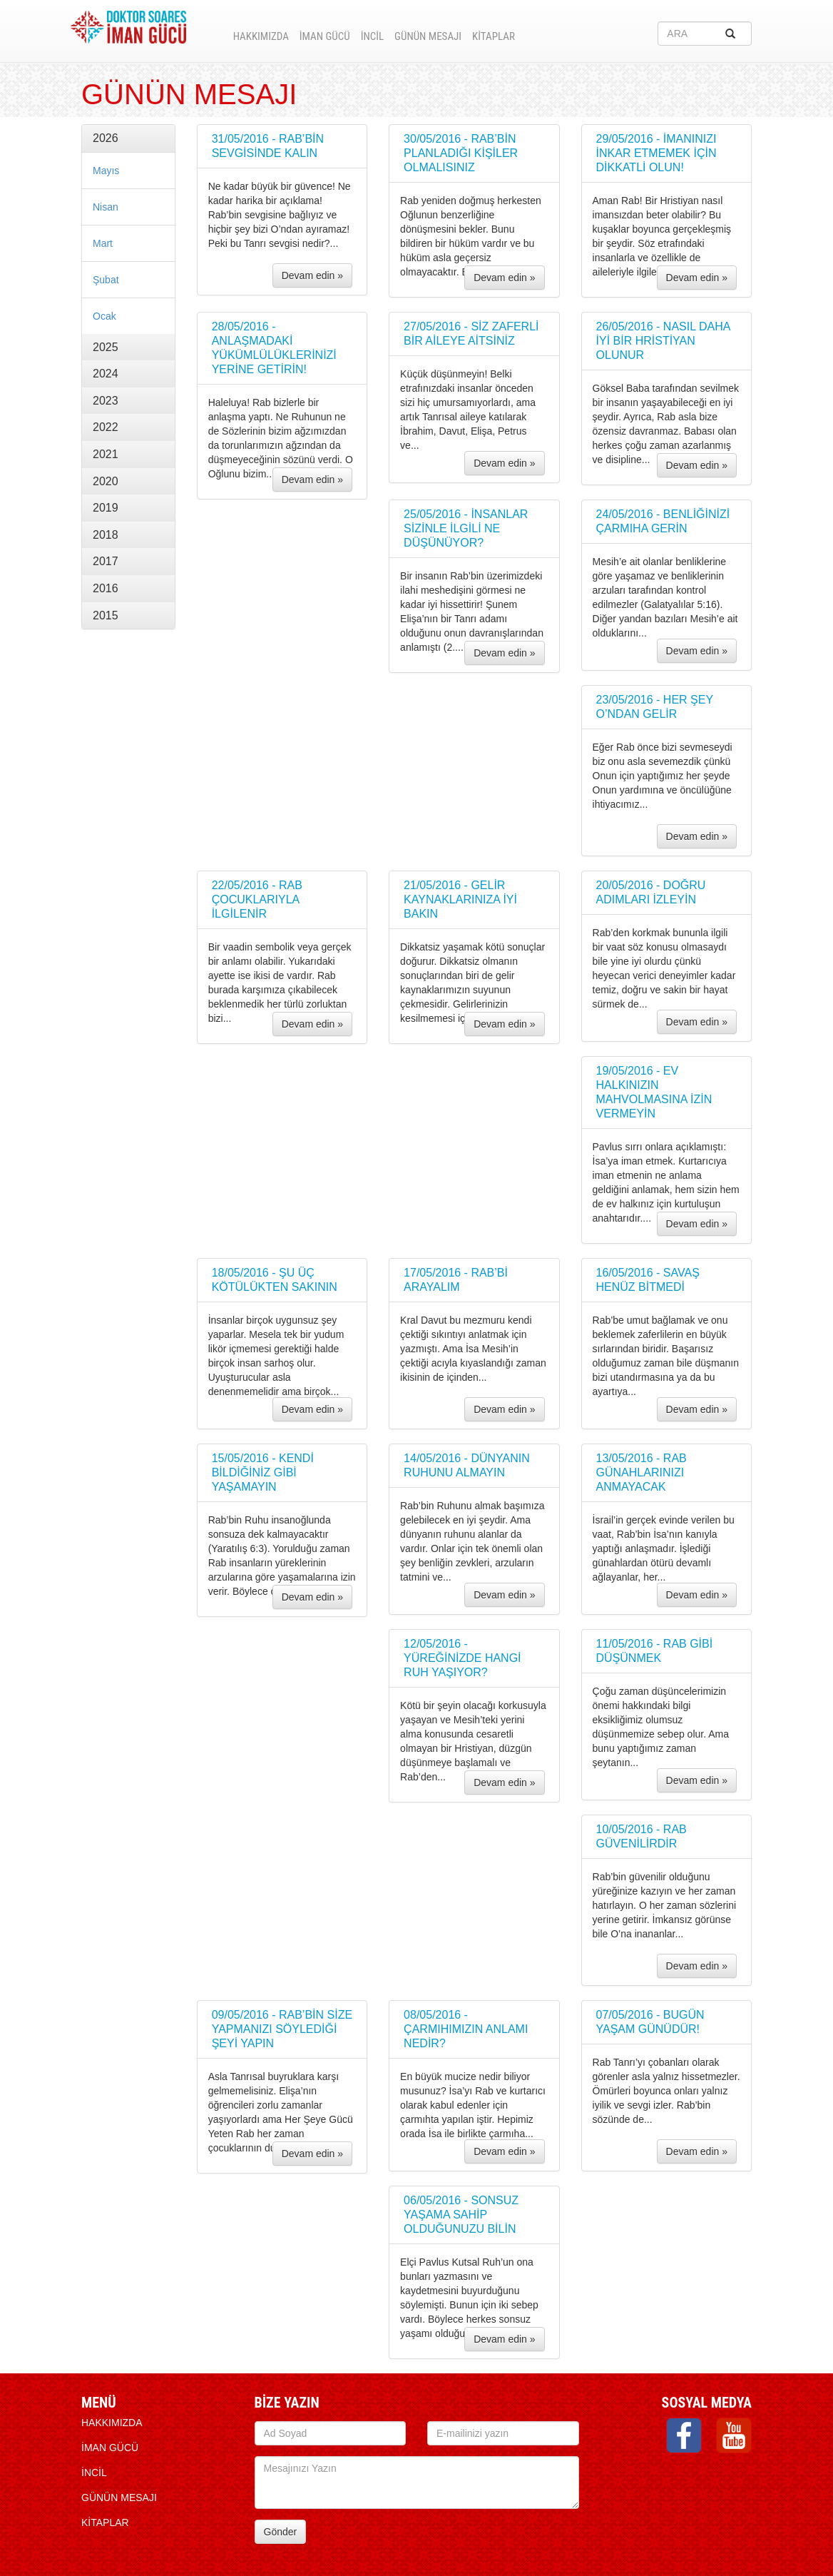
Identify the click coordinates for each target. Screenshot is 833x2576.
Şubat (106, 279)
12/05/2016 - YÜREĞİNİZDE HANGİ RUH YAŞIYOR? (462, 1658)
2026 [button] (105, 138)
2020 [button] (105, 481)
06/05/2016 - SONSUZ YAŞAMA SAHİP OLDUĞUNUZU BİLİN (461, 2214)
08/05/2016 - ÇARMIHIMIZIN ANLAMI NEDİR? (466, 2029)
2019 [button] (105, 508)
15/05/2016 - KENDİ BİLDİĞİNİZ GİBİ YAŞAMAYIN (263, 1472)
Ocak (104, 316)
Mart (103, 243)
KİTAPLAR (493, 36)
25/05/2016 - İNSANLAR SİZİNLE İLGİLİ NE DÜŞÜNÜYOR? (466, 528)
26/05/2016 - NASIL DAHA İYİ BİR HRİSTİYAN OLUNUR (663, 340)
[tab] (128, 138)
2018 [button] (105, 535)
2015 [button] (105, 615)
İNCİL (372, 36)
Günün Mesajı (427, 36)
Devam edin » (312, 275)
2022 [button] (105, 427)
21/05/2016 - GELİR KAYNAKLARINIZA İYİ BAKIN (460, 899)
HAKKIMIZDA (261, 36)
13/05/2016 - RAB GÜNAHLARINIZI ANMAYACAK (641, 1472)
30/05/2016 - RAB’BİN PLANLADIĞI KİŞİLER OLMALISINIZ (461, 153)
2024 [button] (105, 373)
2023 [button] (105, 401)
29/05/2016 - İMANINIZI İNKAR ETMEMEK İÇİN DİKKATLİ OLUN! (656, 153)
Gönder (280, 2531)
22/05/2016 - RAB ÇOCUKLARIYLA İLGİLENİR (257, 899)
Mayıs (106, 170)
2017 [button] (105, 561)
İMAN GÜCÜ (325, 36)
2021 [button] (105, 454)
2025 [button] (105, 347)
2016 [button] (105, 588)
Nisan (105, 207)
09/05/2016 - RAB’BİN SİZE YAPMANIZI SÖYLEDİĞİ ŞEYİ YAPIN (282, 2029)
